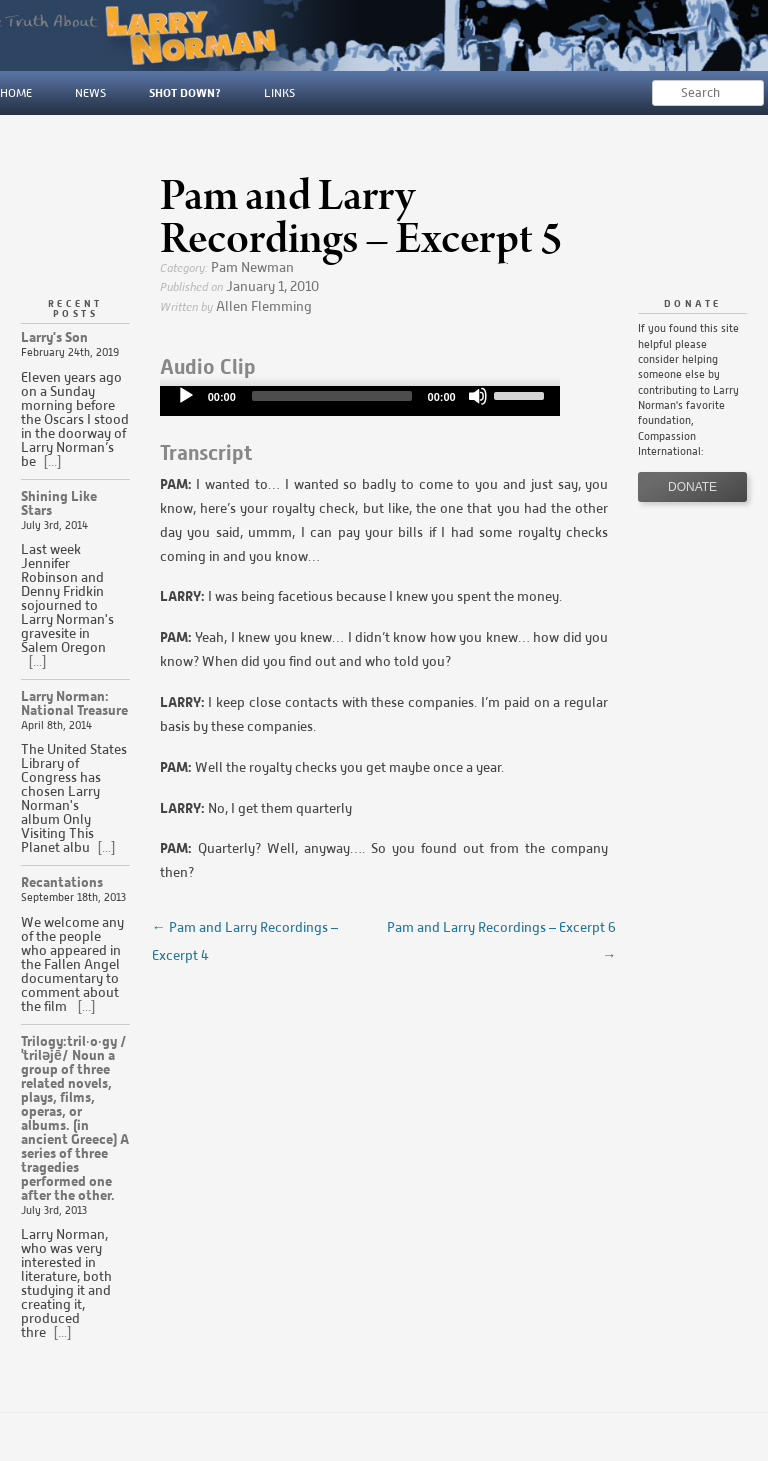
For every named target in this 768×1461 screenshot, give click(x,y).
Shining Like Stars (59, 503)
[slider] (332, 396)
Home (16, 92)
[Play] (186, 396)
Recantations (62, 882)
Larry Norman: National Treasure (74, 703)
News (90, 92)
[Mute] (478, 396)
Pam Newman (252, 267)
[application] (360, 401)
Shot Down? (185, 92)
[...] (51, 461)
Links (279, 92)
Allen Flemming (264, 306)
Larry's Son (54, 337)
